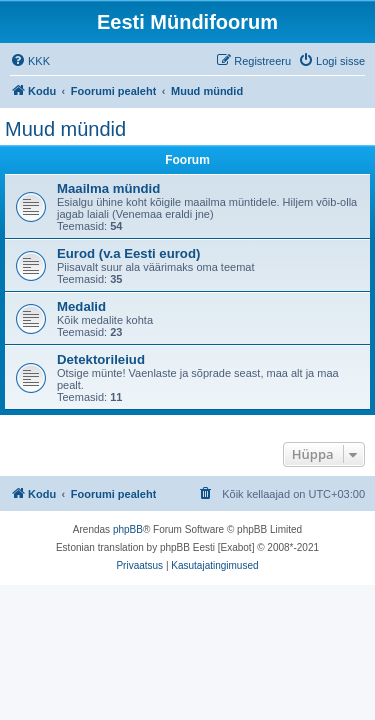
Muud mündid (65, 129)
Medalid (81, 306)
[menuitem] (30, 61)
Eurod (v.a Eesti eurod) (128, 253)
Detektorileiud (101, 359)
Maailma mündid (108, 188)
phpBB (128, 529)
